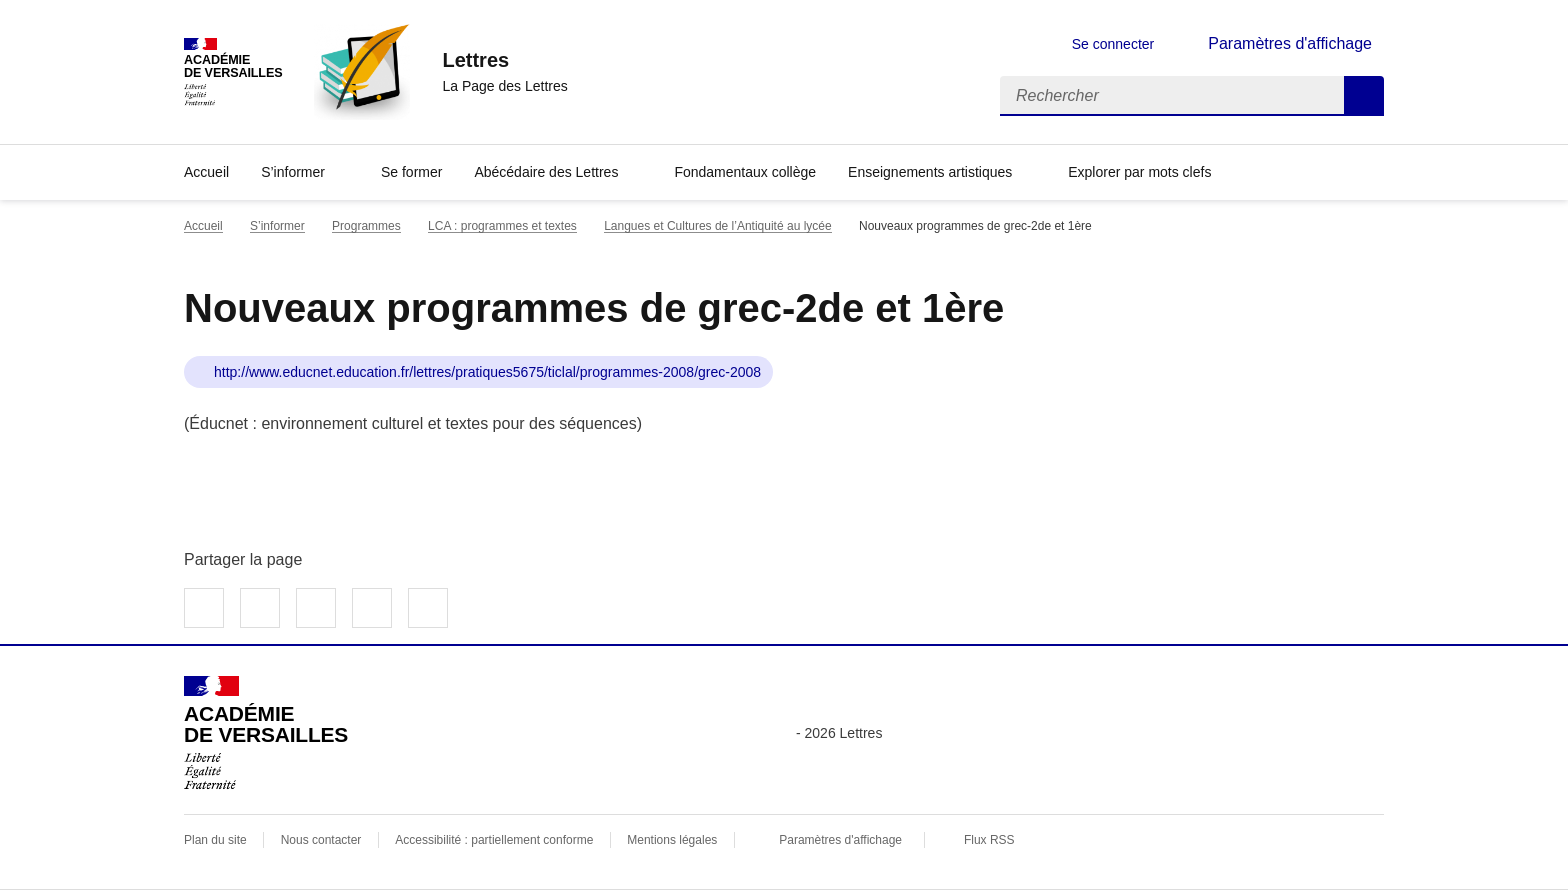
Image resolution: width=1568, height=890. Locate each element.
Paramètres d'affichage (840, 840)
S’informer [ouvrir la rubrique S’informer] (277, 226)
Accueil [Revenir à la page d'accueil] (206, 172)
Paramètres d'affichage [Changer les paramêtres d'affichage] (1290, 43)
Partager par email (372, 608)
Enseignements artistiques (930, 172)
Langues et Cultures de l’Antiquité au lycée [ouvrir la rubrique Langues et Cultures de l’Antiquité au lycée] (717, 226)
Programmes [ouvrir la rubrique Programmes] (366, 226)
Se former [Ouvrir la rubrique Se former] (411, 172)
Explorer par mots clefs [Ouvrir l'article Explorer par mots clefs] (1139, 172)
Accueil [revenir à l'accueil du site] (203, 226)
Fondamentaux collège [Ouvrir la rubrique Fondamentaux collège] (745, 172)
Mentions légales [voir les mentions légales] (672, 840)
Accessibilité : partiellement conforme (494, 840)
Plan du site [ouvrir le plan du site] (215, 840)
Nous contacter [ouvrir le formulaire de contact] (321, 840)
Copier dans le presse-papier (428, 608)
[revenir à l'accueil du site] (504, 60)
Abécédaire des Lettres (546, 172)
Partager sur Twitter (260, 608)
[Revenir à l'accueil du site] (266, 733)
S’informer (293, 172)
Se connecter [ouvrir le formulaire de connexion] (1113, 44)
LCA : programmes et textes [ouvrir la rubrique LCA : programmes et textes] (502, 226)
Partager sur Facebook (204, 608)
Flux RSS (989, 840)
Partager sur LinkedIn (316, 608)
